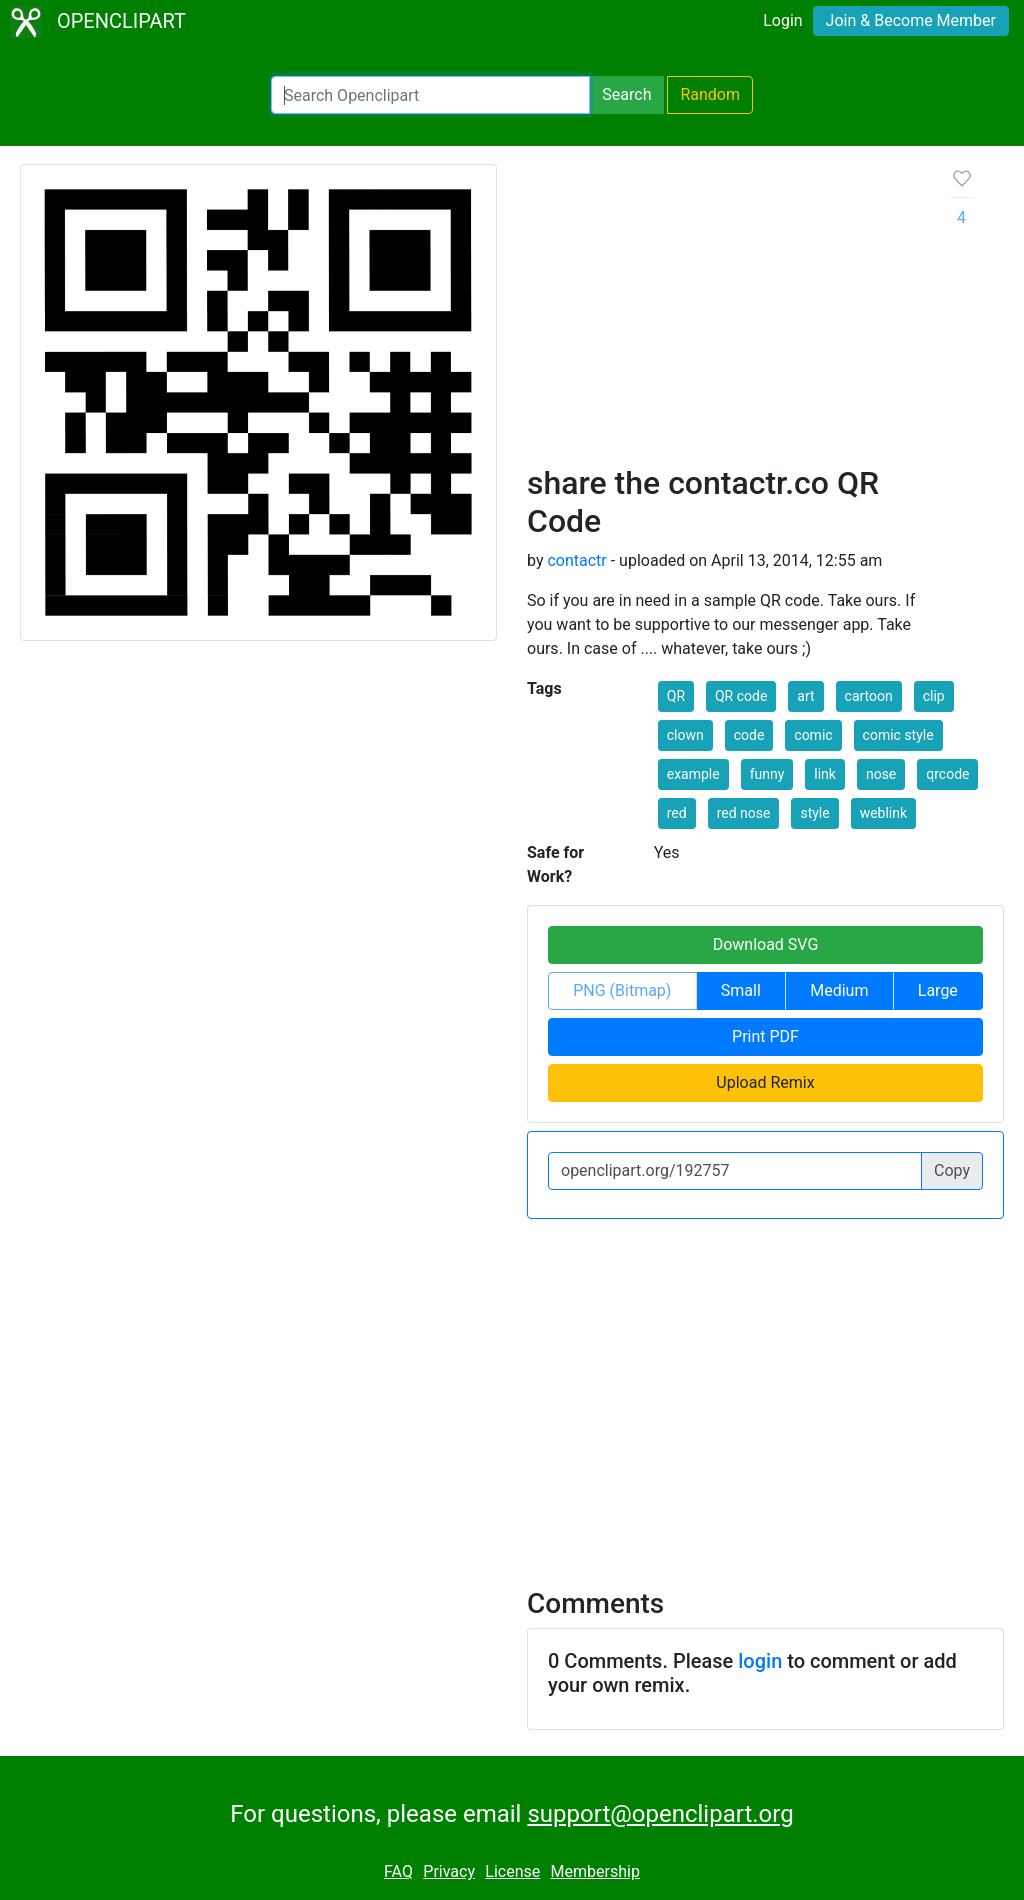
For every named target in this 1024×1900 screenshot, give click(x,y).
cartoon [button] (869, 696)
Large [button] (938, 990)
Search (626, 94)
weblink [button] (883, 813)
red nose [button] (744, 813)
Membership (595, 1871)
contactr (576, 560)
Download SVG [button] (766, 944)
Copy (952, 1170)
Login (782, 20)
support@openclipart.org (660, 1814)
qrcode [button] (947, 774)
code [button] (749, 735)
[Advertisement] (723, 314)
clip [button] (934, 696)
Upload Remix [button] (765, 1082)
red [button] (677, 813)
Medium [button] (839, 990)
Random (710, 94)
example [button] (693, 774)
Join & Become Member (911, 20)
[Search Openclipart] (430, 95)
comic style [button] (898, 735)
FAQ (398, 1871)
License (512, 1871)
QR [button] (676, 696)
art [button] (805, 696)
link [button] (825, 774)
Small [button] (741, 990)
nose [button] (881, 774)
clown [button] (685, 735)
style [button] (814, 813)
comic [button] (813, 735)
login (760, 1661)
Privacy (449, 1871)
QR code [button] (741, 696)
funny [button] (767, 774)
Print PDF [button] (765, 1036)
